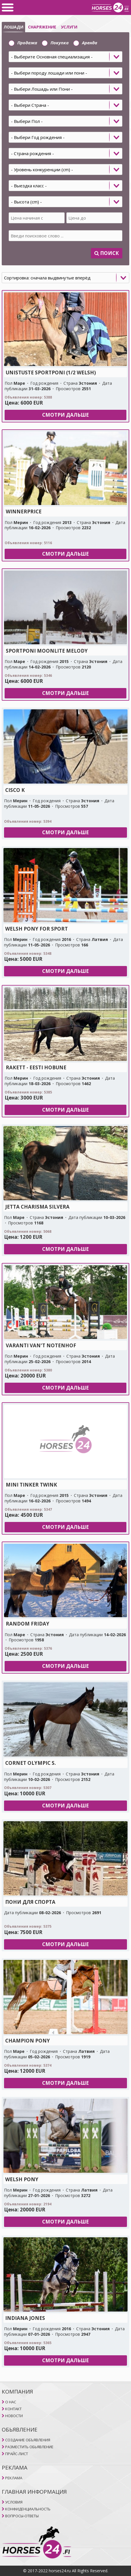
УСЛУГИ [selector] (69, 27)
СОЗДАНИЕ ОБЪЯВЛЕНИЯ (27, 2439)
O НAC (10, 2401)
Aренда (85, 42)
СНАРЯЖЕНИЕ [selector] (42, 27)
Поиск (106, 253)
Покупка (55, 42)
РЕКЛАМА (13, 2477)
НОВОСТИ (14, 2415)
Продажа (23, 42)
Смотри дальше (65, 414)
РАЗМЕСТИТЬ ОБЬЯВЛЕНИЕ (29, 2446)
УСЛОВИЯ (14, 2502)
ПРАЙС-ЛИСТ (16, 2453)
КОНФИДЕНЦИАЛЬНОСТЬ (27, 2509)
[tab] (65, 140)
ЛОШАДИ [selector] (13, 27)
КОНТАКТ (13, 2408)
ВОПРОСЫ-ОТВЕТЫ (22, 2515)
